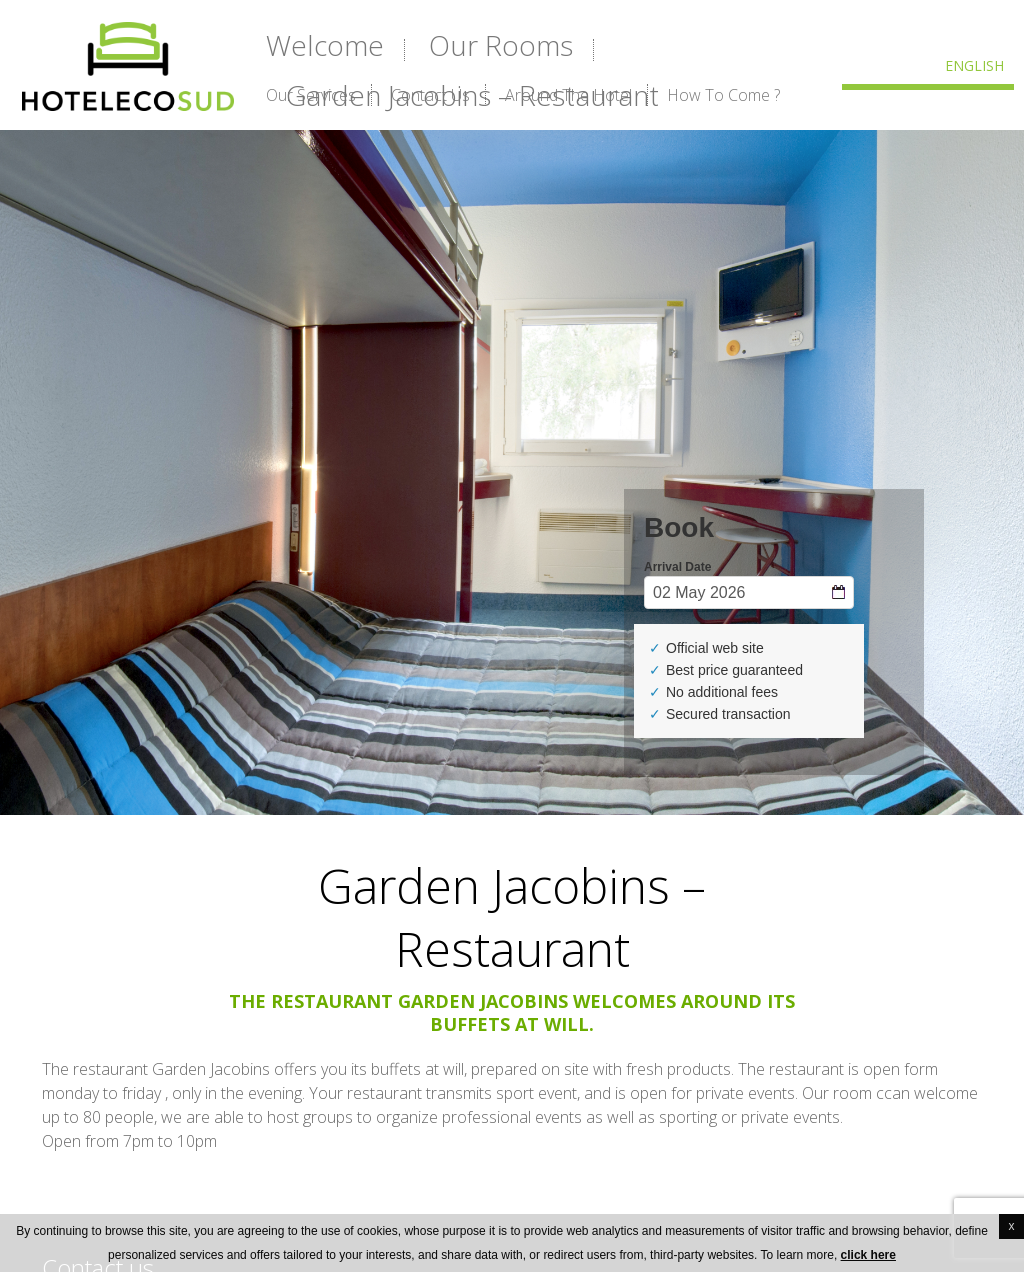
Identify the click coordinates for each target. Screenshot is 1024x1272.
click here (868, 1255)
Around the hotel (568, 95)
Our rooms (501, 45)
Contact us (430, 95)
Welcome (325, 45)
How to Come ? (723, 95)
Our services (311, 95)
